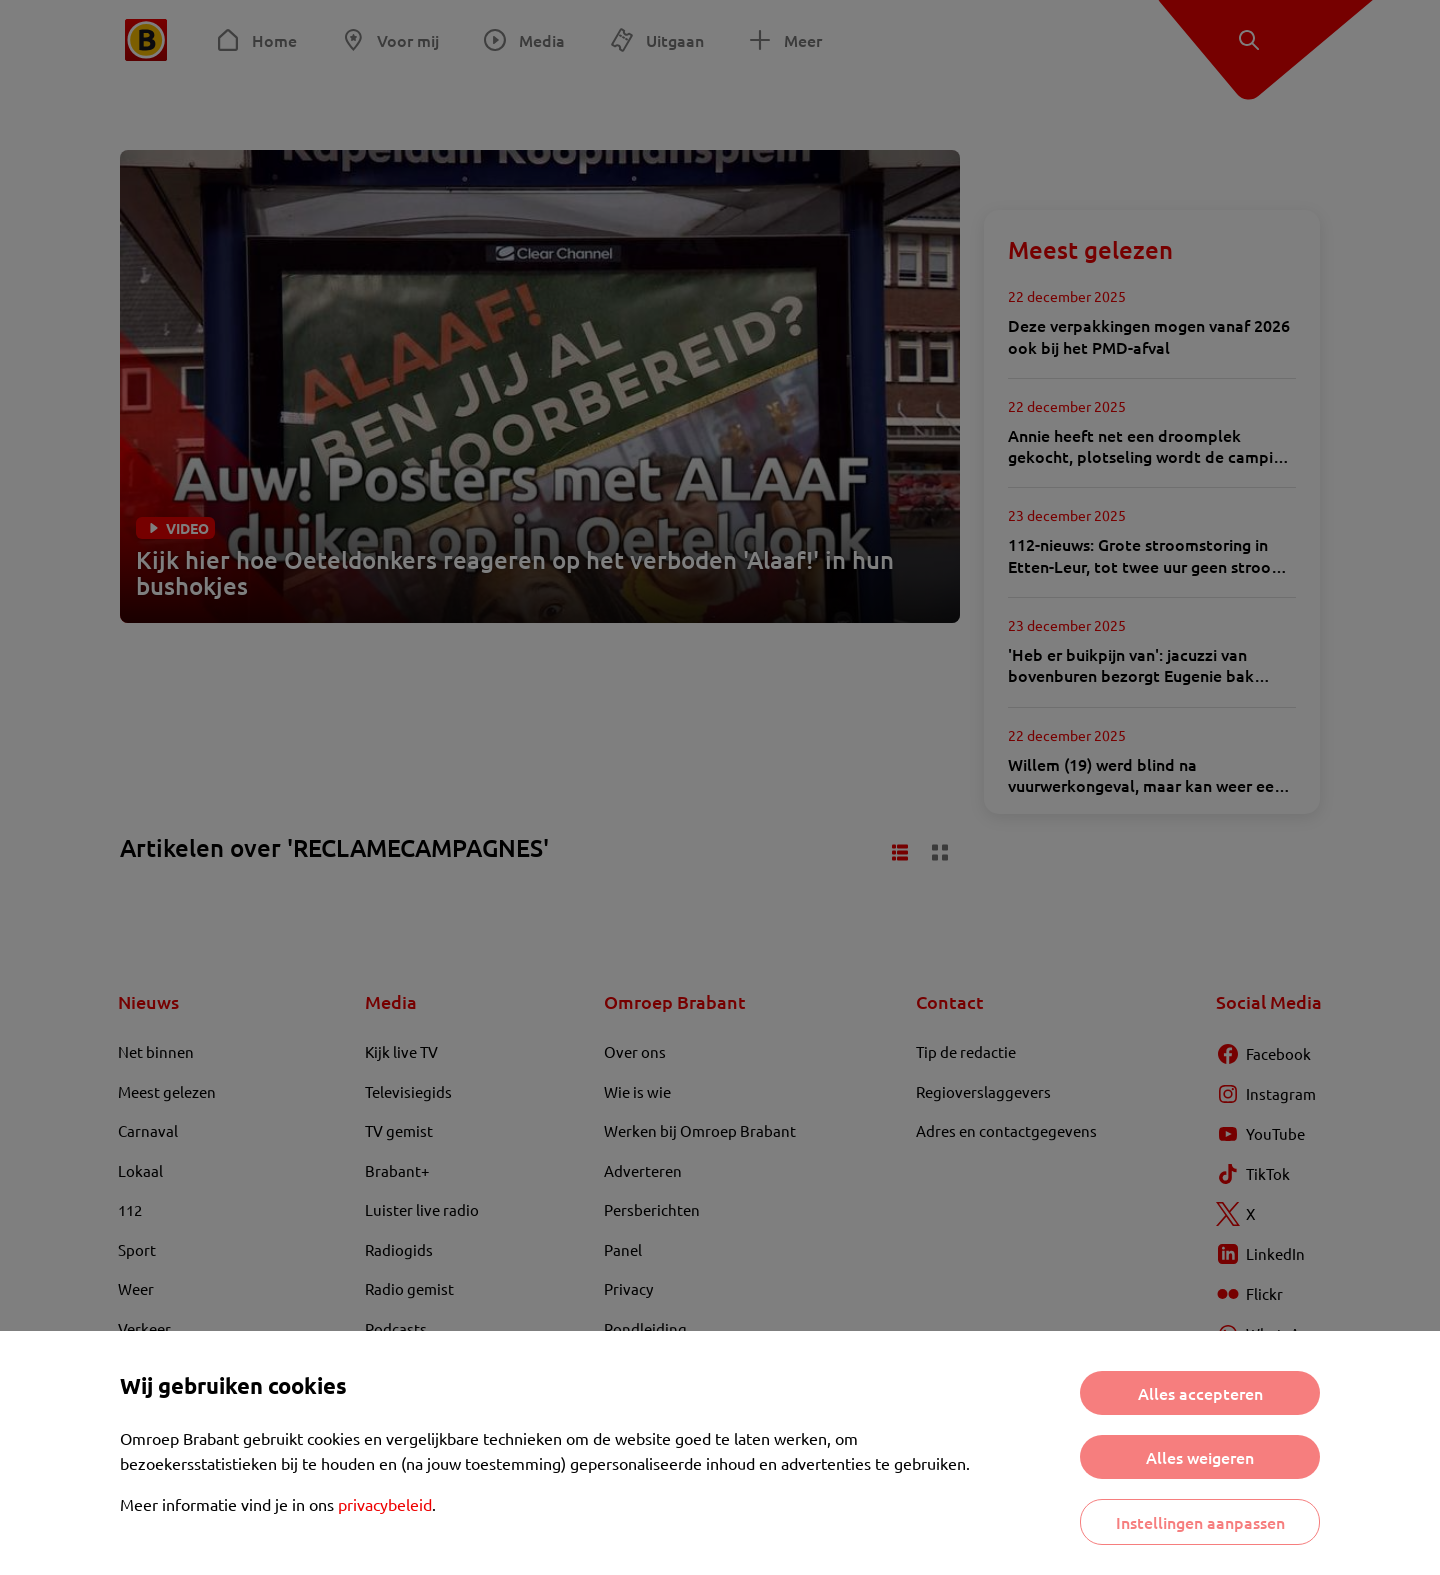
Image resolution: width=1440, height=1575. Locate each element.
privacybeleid (385, 1504)
